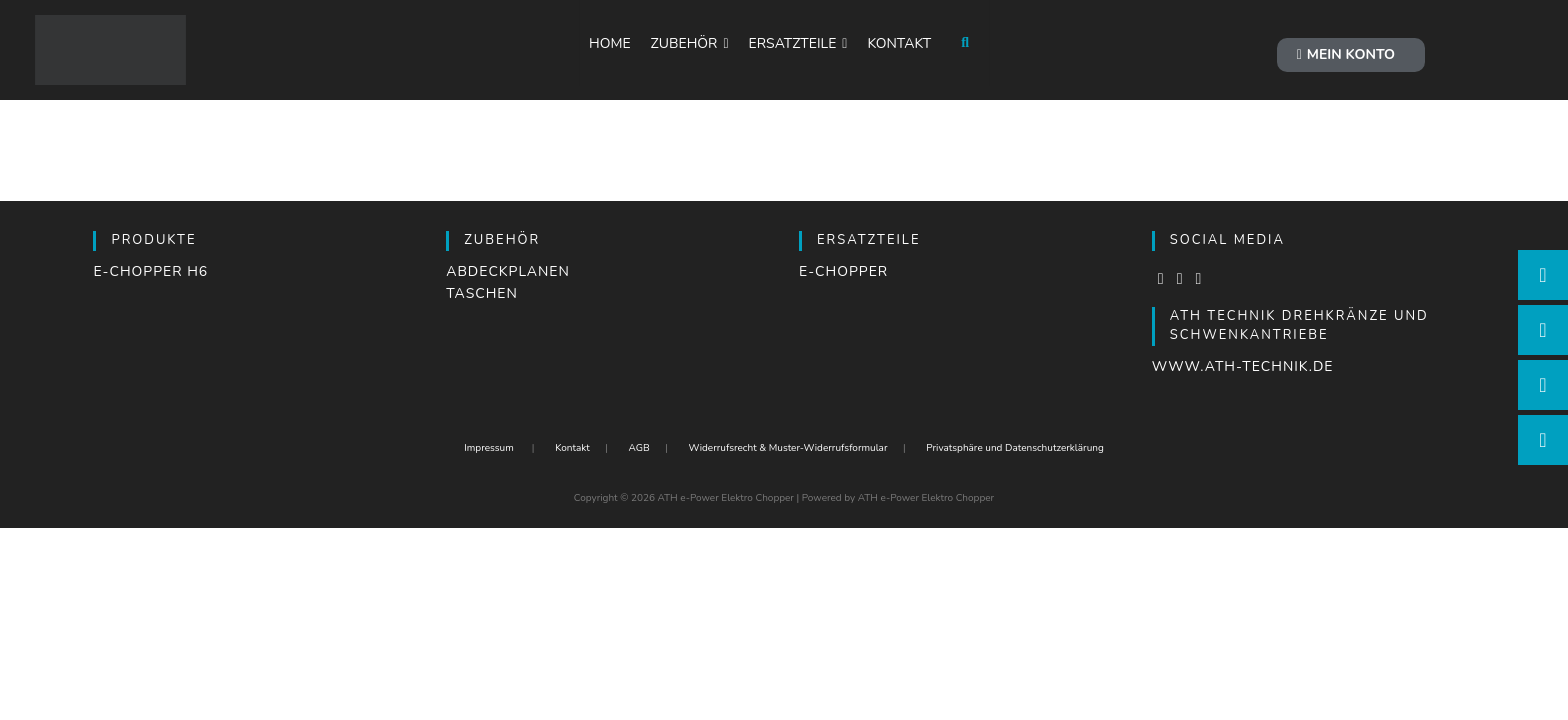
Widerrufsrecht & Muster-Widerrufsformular (787, 448)
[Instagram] (1180, 279)
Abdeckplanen (508, 271)
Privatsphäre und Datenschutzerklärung (1015, 448)
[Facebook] (1161, 279)
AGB (638, 448)
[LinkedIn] (1198, 279)
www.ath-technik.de (1243, 366)
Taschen (482, 293)
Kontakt (572, 448)
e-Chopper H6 (150, 271)
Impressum (489, 448)
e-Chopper (843, 271)
